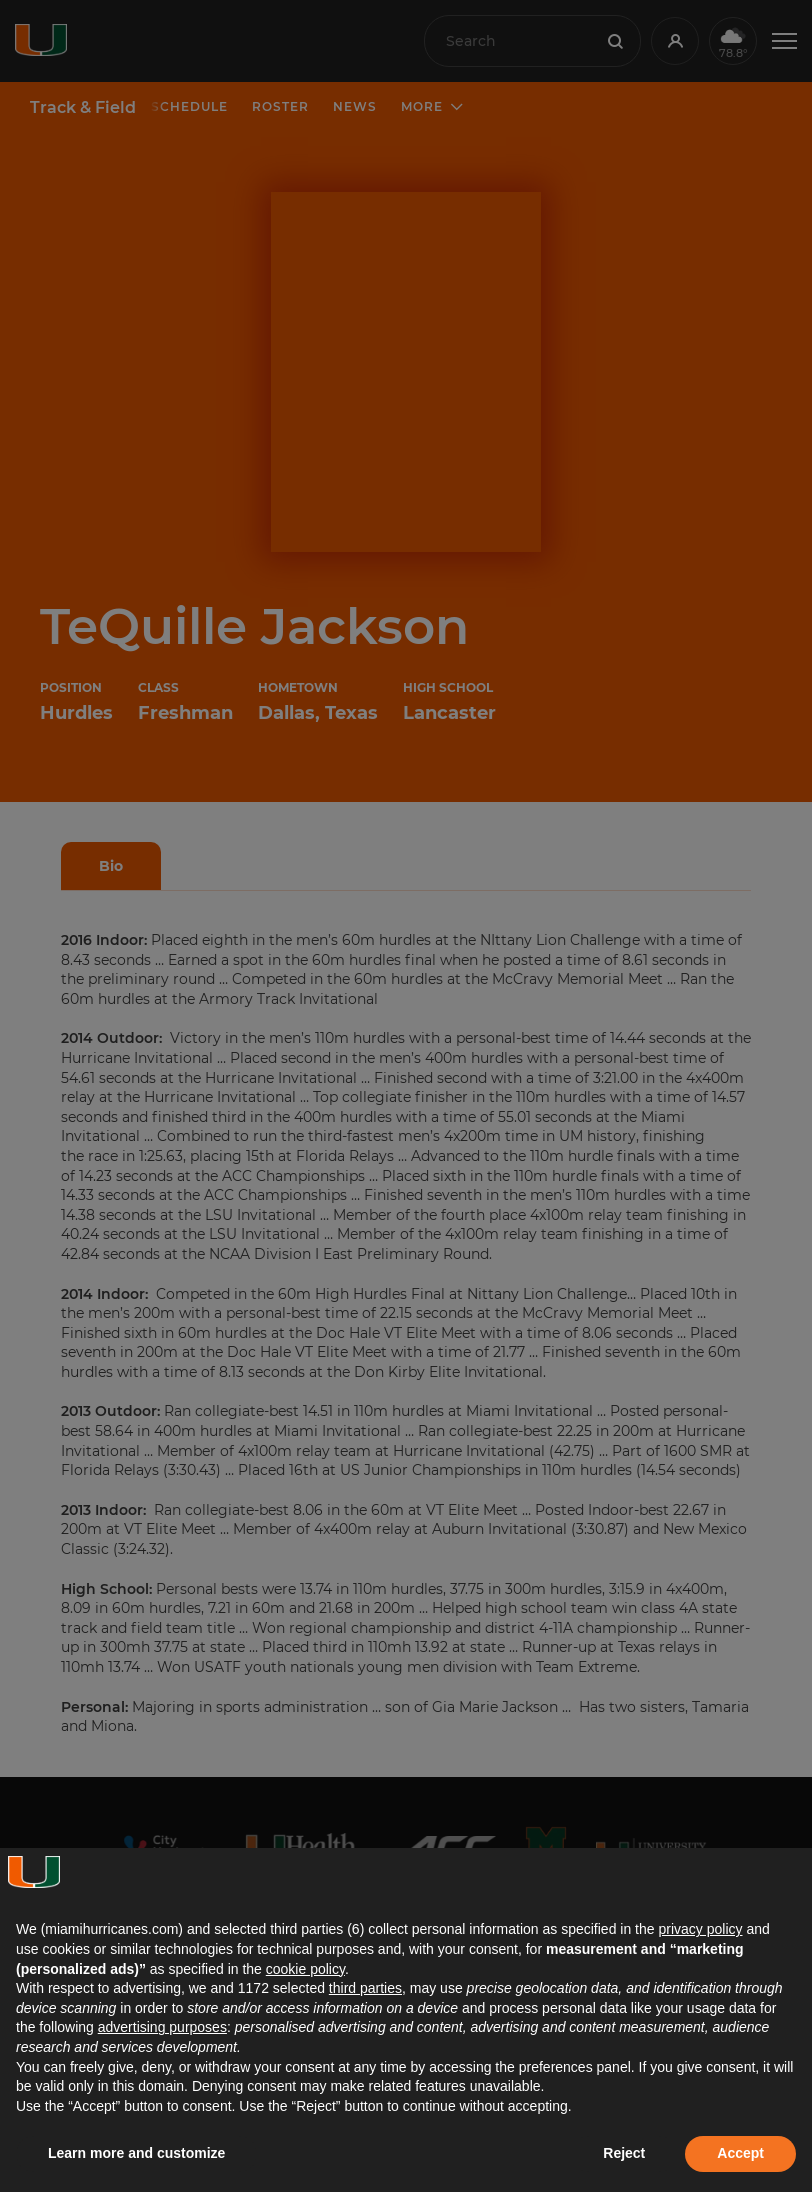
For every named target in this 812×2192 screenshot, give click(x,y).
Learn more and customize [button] (136, 2153)
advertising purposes (162, 2027)
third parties (365, 1988)
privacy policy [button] (700, 1929)
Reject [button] (624, 2153)
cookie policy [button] (305, 1969)
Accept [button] (740, 2153)
